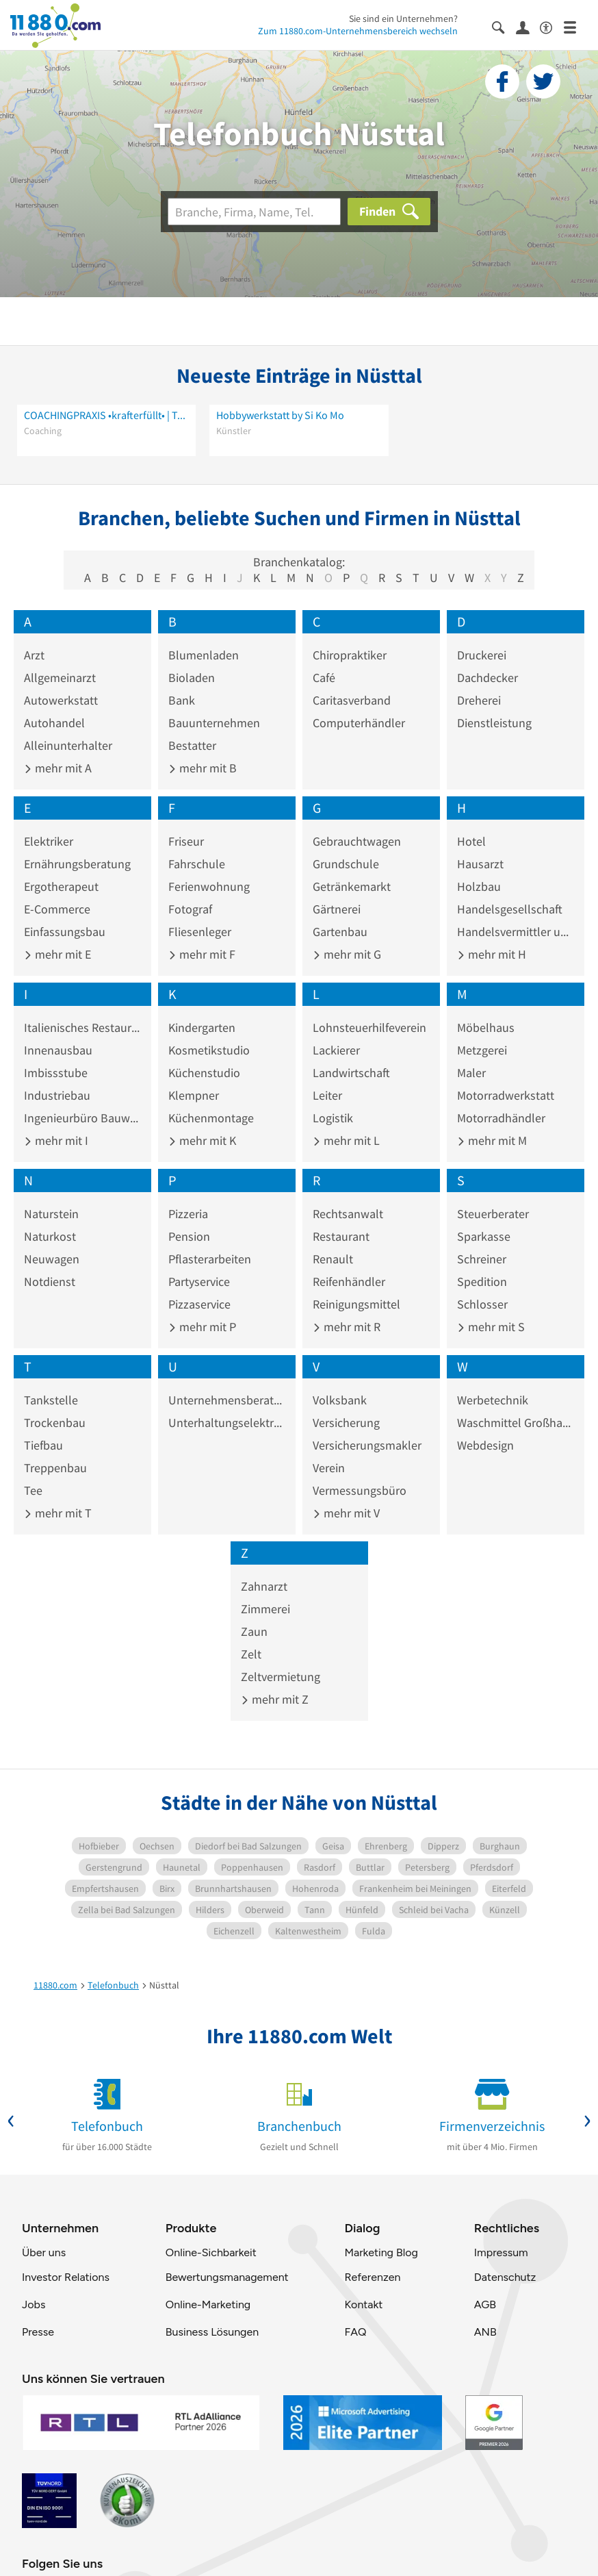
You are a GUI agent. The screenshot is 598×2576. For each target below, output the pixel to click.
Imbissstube (56, 1073)
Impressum (501, 2252)
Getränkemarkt (352, 886)
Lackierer (336, 1050)
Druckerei (481, 655)
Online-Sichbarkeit (211, 2252)
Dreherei (479, 700)
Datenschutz (505, 2277)
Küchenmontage (211, 1118)
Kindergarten (201, 1027)
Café (324, 677)
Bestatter (192, 745)
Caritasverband (352, 700)
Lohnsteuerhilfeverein (369, 1027)
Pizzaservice (199, 1304)
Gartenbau (340, 931)
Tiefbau (43, 1445)
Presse (38, 2331)
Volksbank (340, 1400)
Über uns (44, 2252)
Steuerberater (493, 1214)
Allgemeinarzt (60, 677)
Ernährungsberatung (77, 864)
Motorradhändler (501, 1118)
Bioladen (191, 677)
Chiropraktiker (350, 655)
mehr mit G (347, 954)
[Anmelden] (528, 27)
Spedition (482, 1281)
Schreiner (481, 1259)
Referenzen (372, 2277)
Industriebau (57, 1095)
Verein (329, 1468)
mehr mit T (58, 1513)
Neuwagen (51, 1259)
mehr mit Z (275, 1699)
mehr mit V (346, 1513)
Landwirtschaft (351, 1073)
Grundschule (346, 864)
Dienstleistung (494, 723)
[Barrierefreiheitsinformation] (552, 26)
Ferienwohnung (209, 886)
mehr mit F (201, 954)
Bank (181, 700)
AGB (485, 2304)
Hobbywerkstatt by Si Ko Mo (280, 415)
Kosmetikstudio (209, 1050)
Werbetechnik (492, 1400)
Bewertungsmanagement (227, 2277)
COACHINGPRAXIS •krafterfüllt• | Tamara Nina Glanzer (106, 415)
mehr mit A (58, 768)
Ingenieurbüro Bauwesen (82, 1118)
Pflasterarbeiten (209, 1259)
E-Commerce (57, 909)
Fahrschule (196, 864)
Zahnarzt (264, 1586)
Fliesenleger (199, 931)
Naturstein (51, 1214)
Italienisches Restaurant (82, 1027)
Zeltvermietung (280, 1676)
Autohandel (54, 723)
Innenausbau (58, 1050)
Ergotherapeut (61, 886)
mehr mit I (56, 1140)
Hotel (471, 841)
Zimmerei (265, 1609)
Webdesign (485, 1445)
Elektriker (48, 841)
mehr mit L (346, 1140)
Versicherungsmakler (367, 1445)
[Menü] (576, 26)
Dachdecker (487, 677)
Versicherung (346, 1422)
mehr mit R (346, 1327)
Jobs (33, 2304)
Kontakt (363, 2304)
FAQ (355, 2331)
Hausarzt (480, 864)
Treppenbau (55, 1468)
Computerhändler (359, 723)
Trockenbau (55, 1422)
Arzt (34, 655)
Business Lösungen (212, 2331)
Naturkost (50, 1236)
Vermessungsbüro (359, 1490)
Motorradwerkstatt (505, 1095)
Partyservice (199, 1281)
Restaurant (341, 1236)
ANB (485, 2331)
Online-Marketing (208, 2304)
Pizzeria (188, 1214)
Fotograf (190, 909)
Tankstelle (51, 1400)
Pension (189, 1236)
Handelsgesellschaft (509, 909)
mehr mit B (202, 768)
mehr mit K (202, 1140)
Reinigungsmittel (356, 1304)
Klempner (193, 1095)
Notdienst (49, 1281)
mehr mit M (492, 1140)
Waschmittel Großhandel (515, 1422)
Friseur (186, 841)
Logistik (333, 1118)
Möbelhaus (486, 1027)
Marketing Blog (380, 2252)
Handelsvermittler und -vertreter (515, 931)
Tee (33, 1490)
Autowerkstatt (61, 700)
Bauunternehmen (214, 723)
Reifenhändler (349, 1281)
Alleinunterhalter (68, 745)
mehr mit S (491, 1327)
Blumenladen (203, 655)
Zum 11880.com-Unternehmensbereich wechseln (358, 31)
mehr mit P (202, 1327)
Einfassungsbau (64, 931)
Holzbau (479, 886)
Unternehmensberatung (226, 1400)
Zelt (251, 1654)
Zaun (254, 1631)
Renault (333, 1259)
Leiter (327, 1095)
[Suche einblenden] (504, 26)
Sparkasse (483, 1236)
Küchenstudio (204, 1073)
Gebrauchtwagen (357, 841)
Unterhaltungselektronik (226, 1422)
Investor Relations (65, 2277)
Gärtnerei (337, 909)
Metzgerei (482, 1050)
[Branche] (254, 211)
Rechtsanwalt (348, 1214)
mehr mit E (57, 954)
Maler (471, 1073)
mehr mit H (491, 954)
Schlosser (482, 1304)
